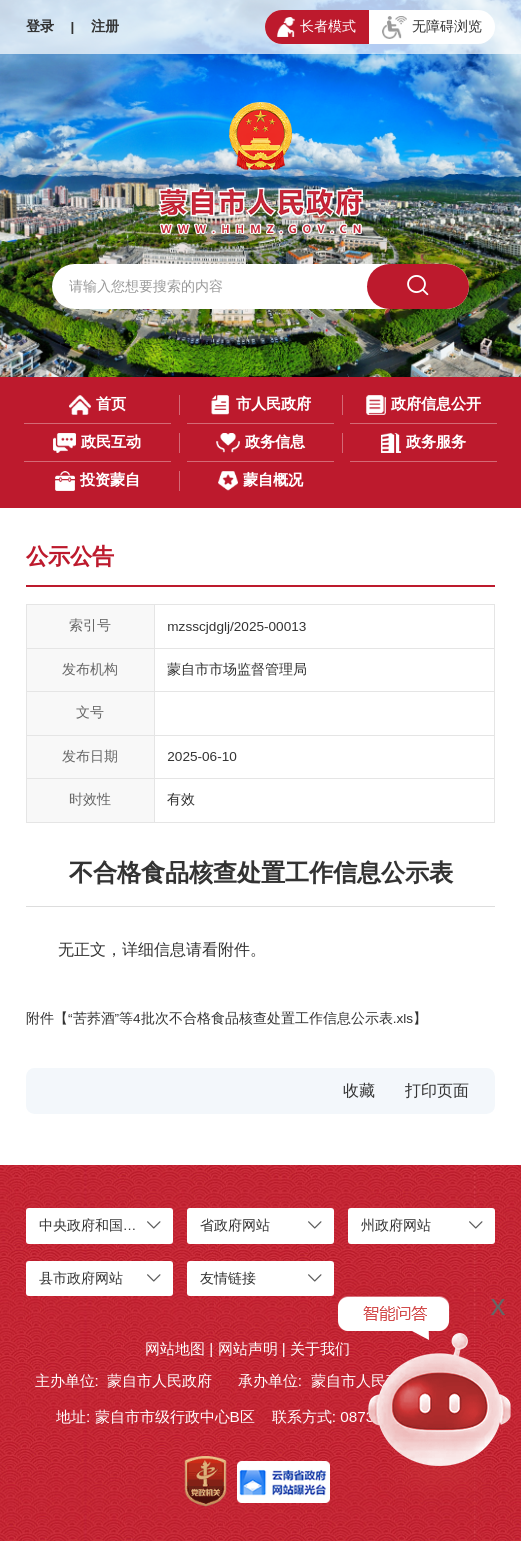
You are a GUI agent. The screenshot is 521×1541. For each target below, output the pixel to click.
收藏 (359, 1090)
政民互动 (97, 443)
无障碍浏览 (432, 28)
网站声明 (248, 1348)
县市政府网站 (81, 1278)
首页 (97, 405)
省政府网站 (235, 1225)
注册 (105, 26)
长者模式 (316, 27)
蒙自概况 (260, 481)
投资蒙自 (97, 481)
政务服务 (423, 443)
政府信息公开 (423, 405)
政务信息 (260, 443)
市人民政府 (260, 405)
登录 (40, 26)
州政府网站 (396, 1225)
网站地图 (175, 1348)
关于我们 (320, 1348)
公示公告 (70, 556)
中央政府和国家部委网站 (116, 1225)
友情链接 (228, 1278)
